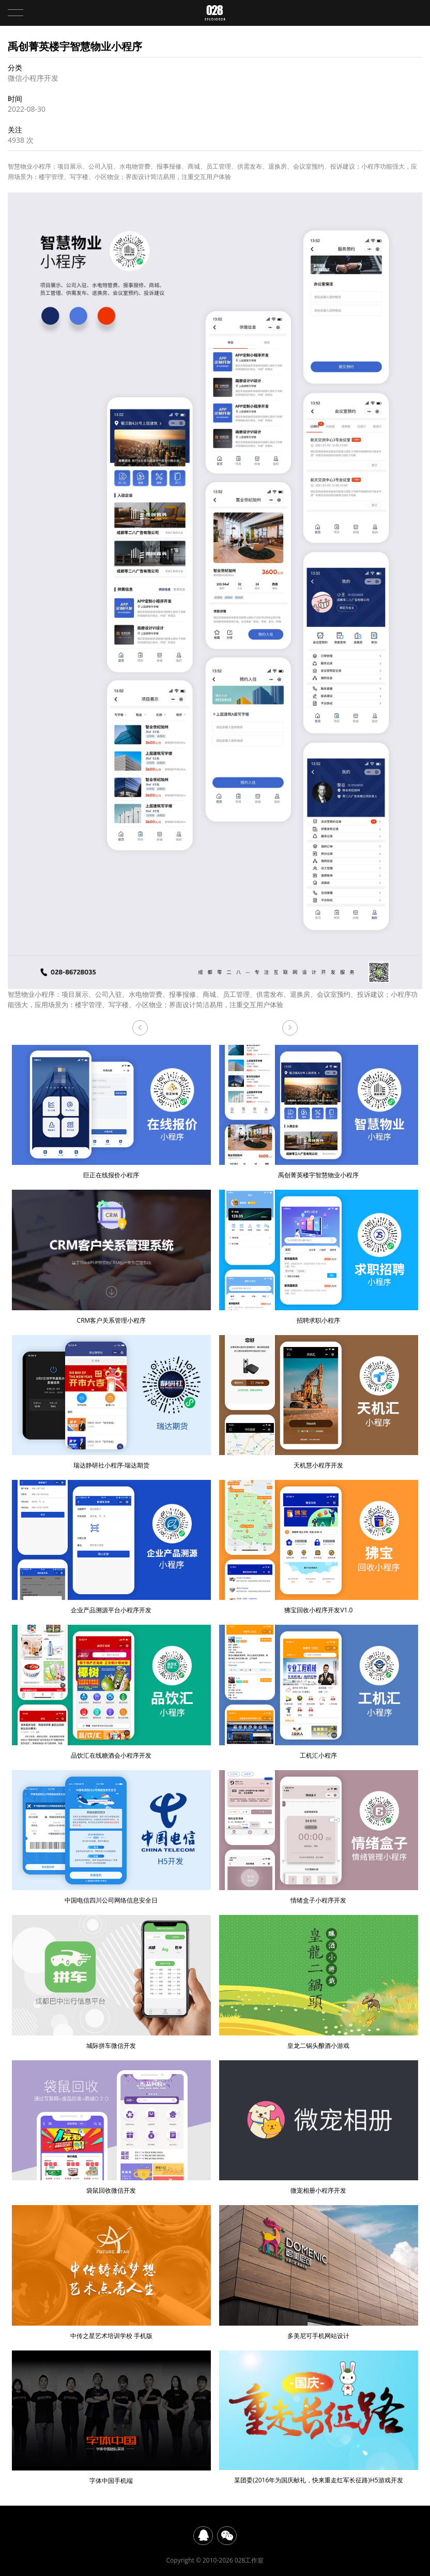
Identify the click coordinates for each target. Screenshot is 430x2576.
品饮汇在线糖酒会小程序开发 (111, 1692)
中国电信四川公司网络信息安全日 (111, 1837)
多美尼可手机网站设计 (318, 2272)
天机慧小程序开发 (318, 1402)
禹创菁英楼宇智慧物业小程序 (318, 1112)
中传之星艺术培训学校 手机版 (111, 2272)
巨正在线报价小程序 (290, 1028)
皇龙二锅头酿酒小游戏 (318, 1982)
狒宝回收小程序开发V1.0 (318, 1547)
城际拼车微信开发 (111, 1982)
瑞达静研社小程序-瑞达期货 (111, 1402)
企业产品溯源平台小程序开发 (111, 1547)
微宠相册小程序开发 (318, 2127)
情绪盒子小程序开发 (318, 1837)
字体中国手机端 (111, 2417)
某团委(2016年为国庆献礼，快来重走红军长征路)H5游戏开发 (318, 2417)
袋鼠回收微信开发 (111, 2127)
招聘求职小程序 (318, 1257)
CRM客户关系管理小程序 (140, 1028)
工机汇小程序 (318, 1692)
